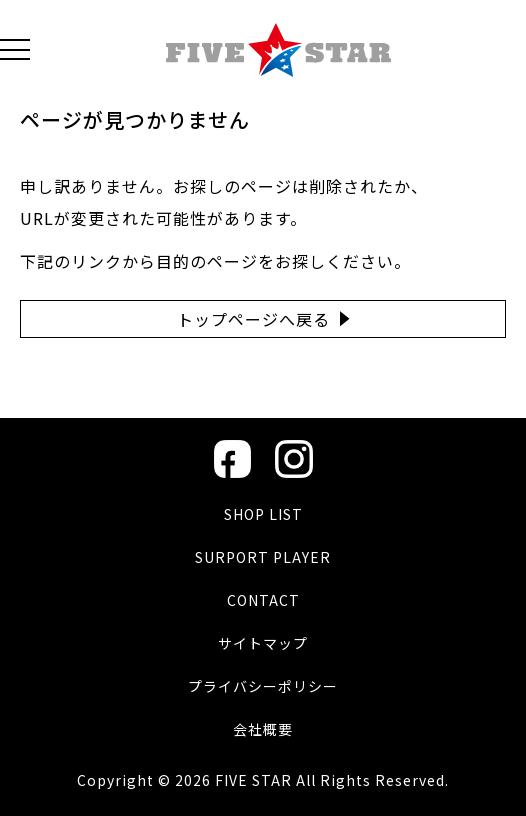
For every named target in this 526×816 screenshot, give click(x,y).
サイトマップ (263, 643)
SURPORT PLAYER (263, 557)
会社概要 (263, 729)
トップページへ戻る (253, 319)
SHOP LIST (263, 514)
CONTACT (263, 600)
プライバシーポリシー (263, 686)
